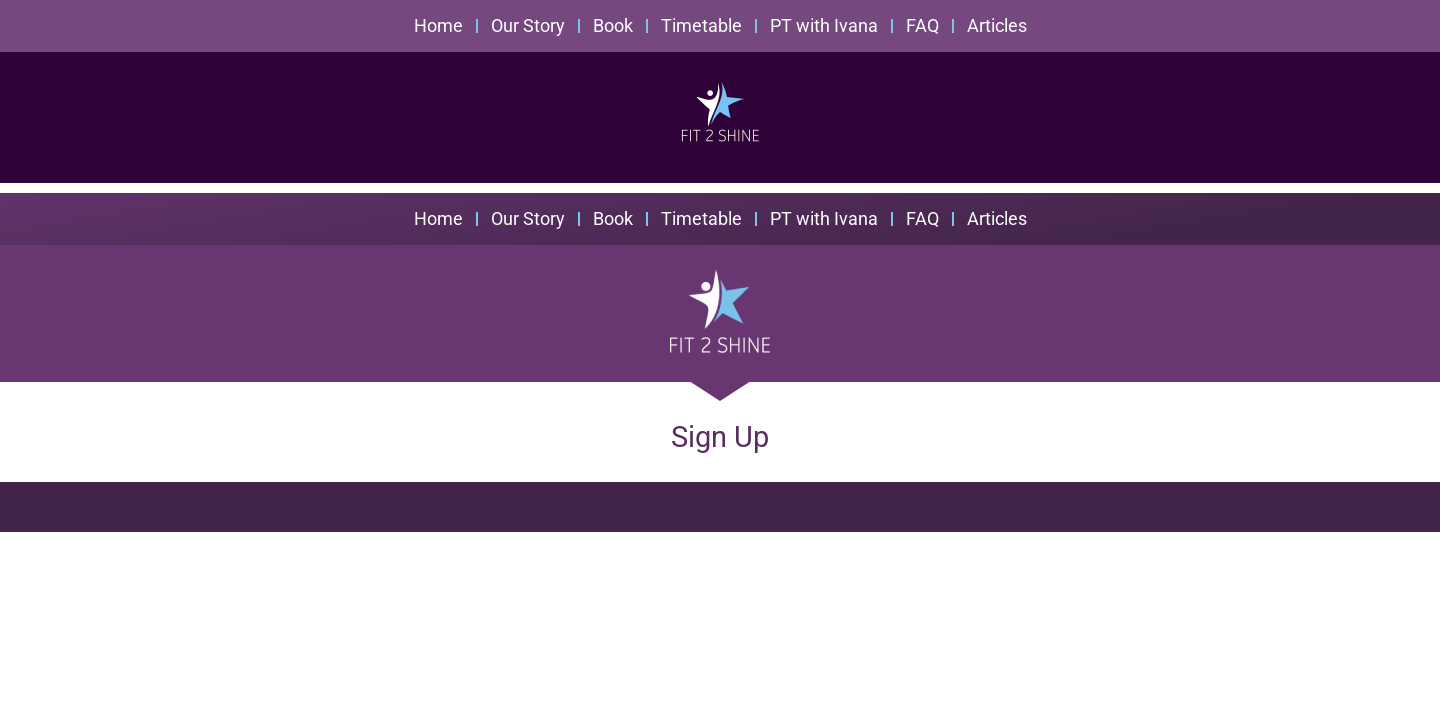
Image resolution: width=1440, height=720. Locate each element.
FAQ (922, 25)
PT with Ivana (824, 25)
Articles (997, 25)
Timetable (701, 25)
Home (438, 25)
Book (613, 25)
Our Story (528, 25)
